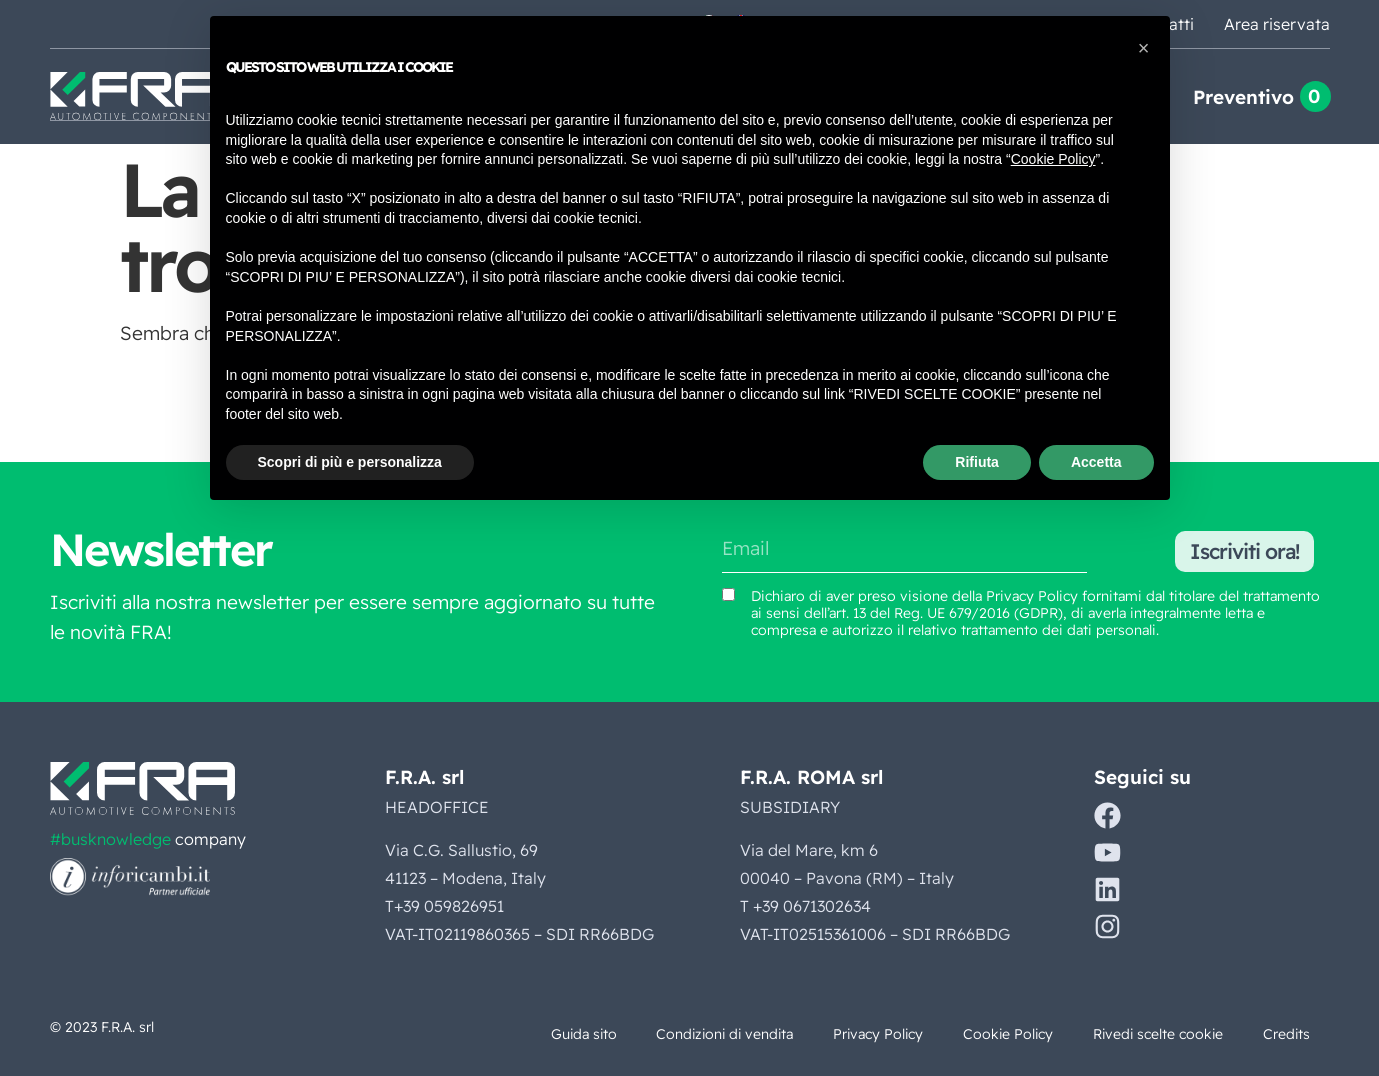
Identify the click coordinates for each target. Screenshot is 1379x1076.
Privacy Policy (871, 1034)
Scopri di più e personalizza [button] (350, 462)
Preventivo (1243, 97)
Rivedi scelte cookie (1155, 1034)
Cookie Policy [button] (1053, 159)
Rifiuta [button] (977, 462)
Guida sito (569, 1034)
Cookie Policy (1003, 1034)
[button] (1144, 48)
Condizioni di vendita (714, 1034)
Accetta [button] (1096, 462)
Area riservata (1277, 24)
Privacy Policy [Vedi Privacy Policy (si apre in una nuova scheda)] (1032, 596)
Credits (1286, 1034)
